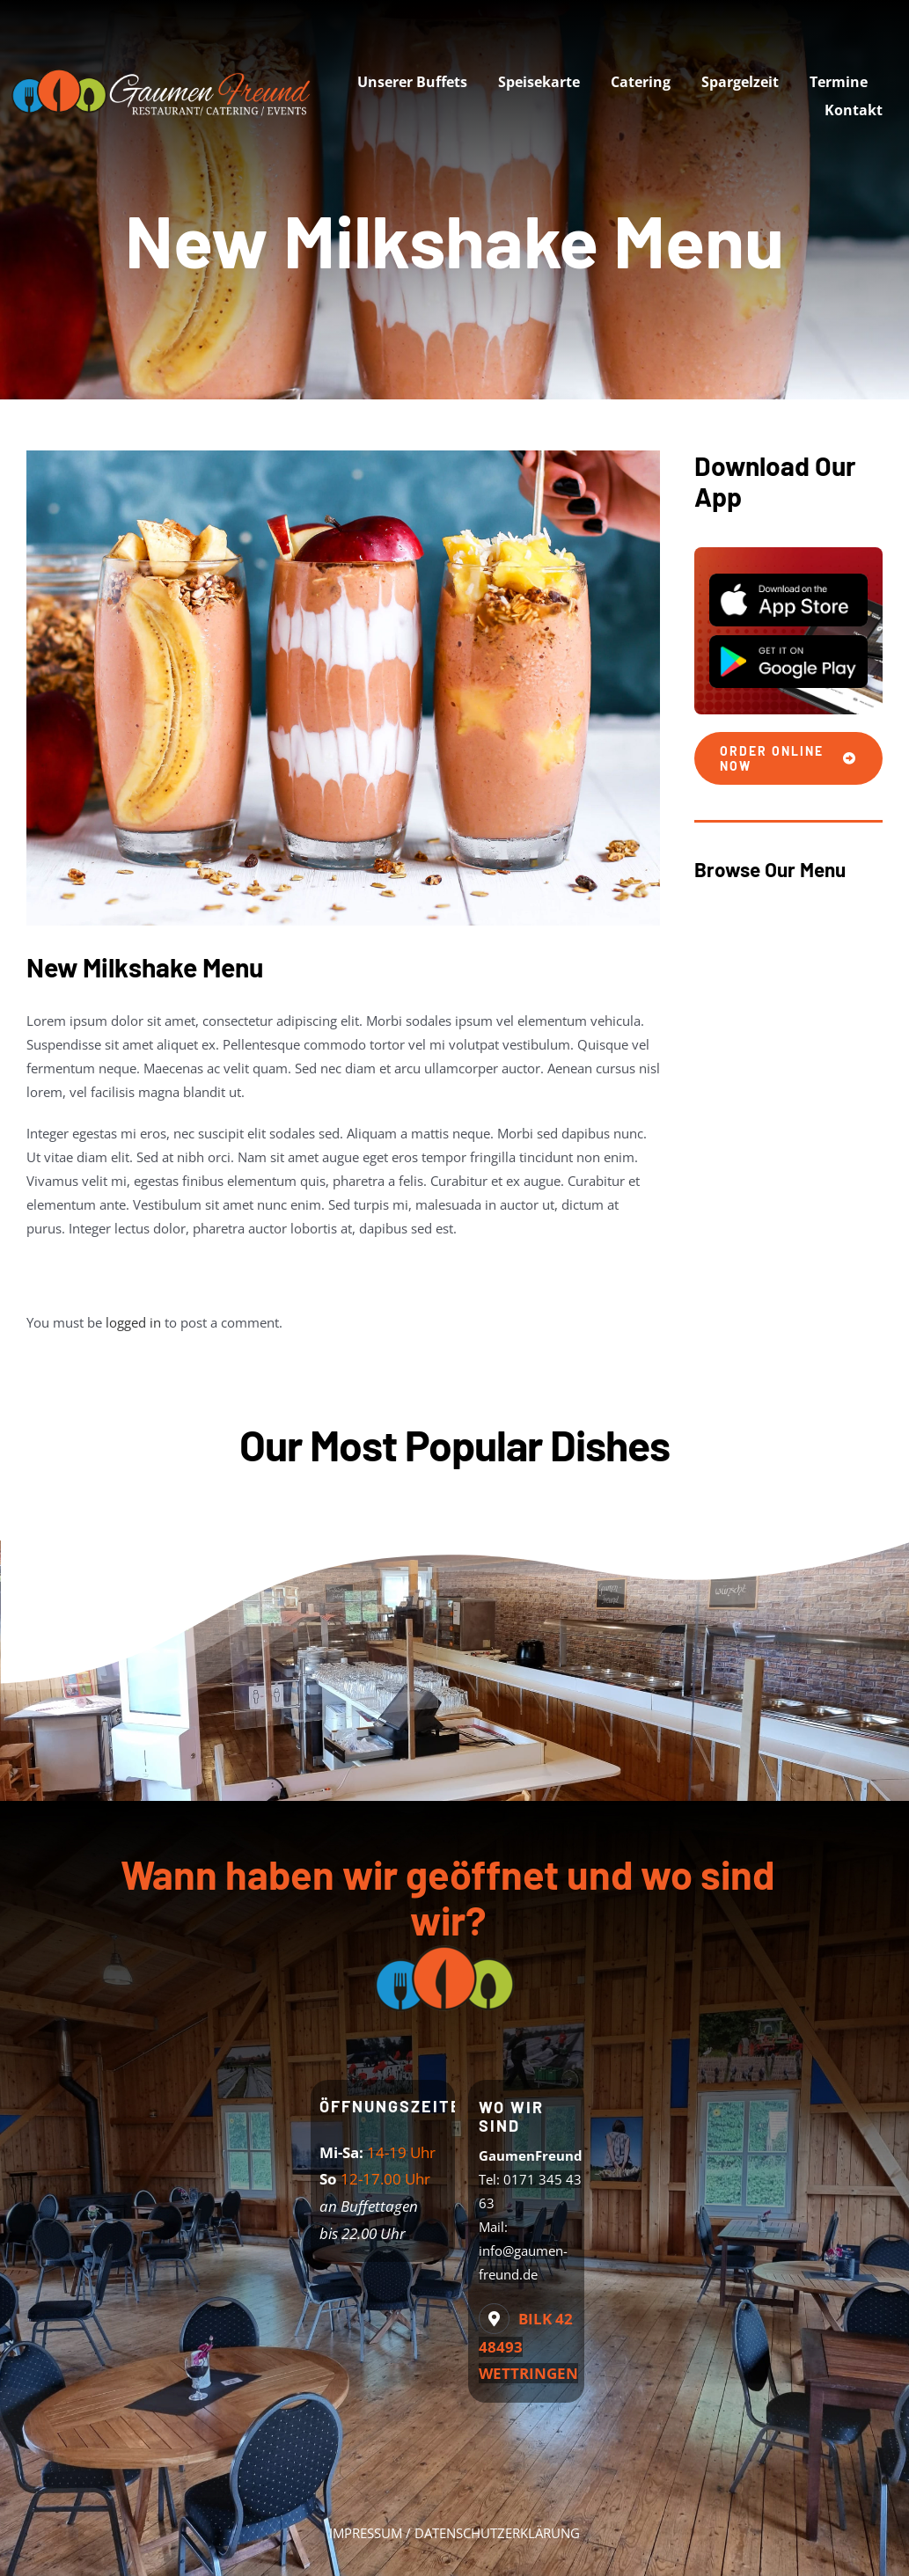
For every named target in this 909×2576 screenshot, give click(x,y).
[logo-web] (165, 68)
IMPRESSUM (365, 2533)
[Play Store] (788, 641)
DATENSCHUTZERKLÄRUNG (497, 2533)
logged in (133, 1322)
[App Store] (788, 580)
